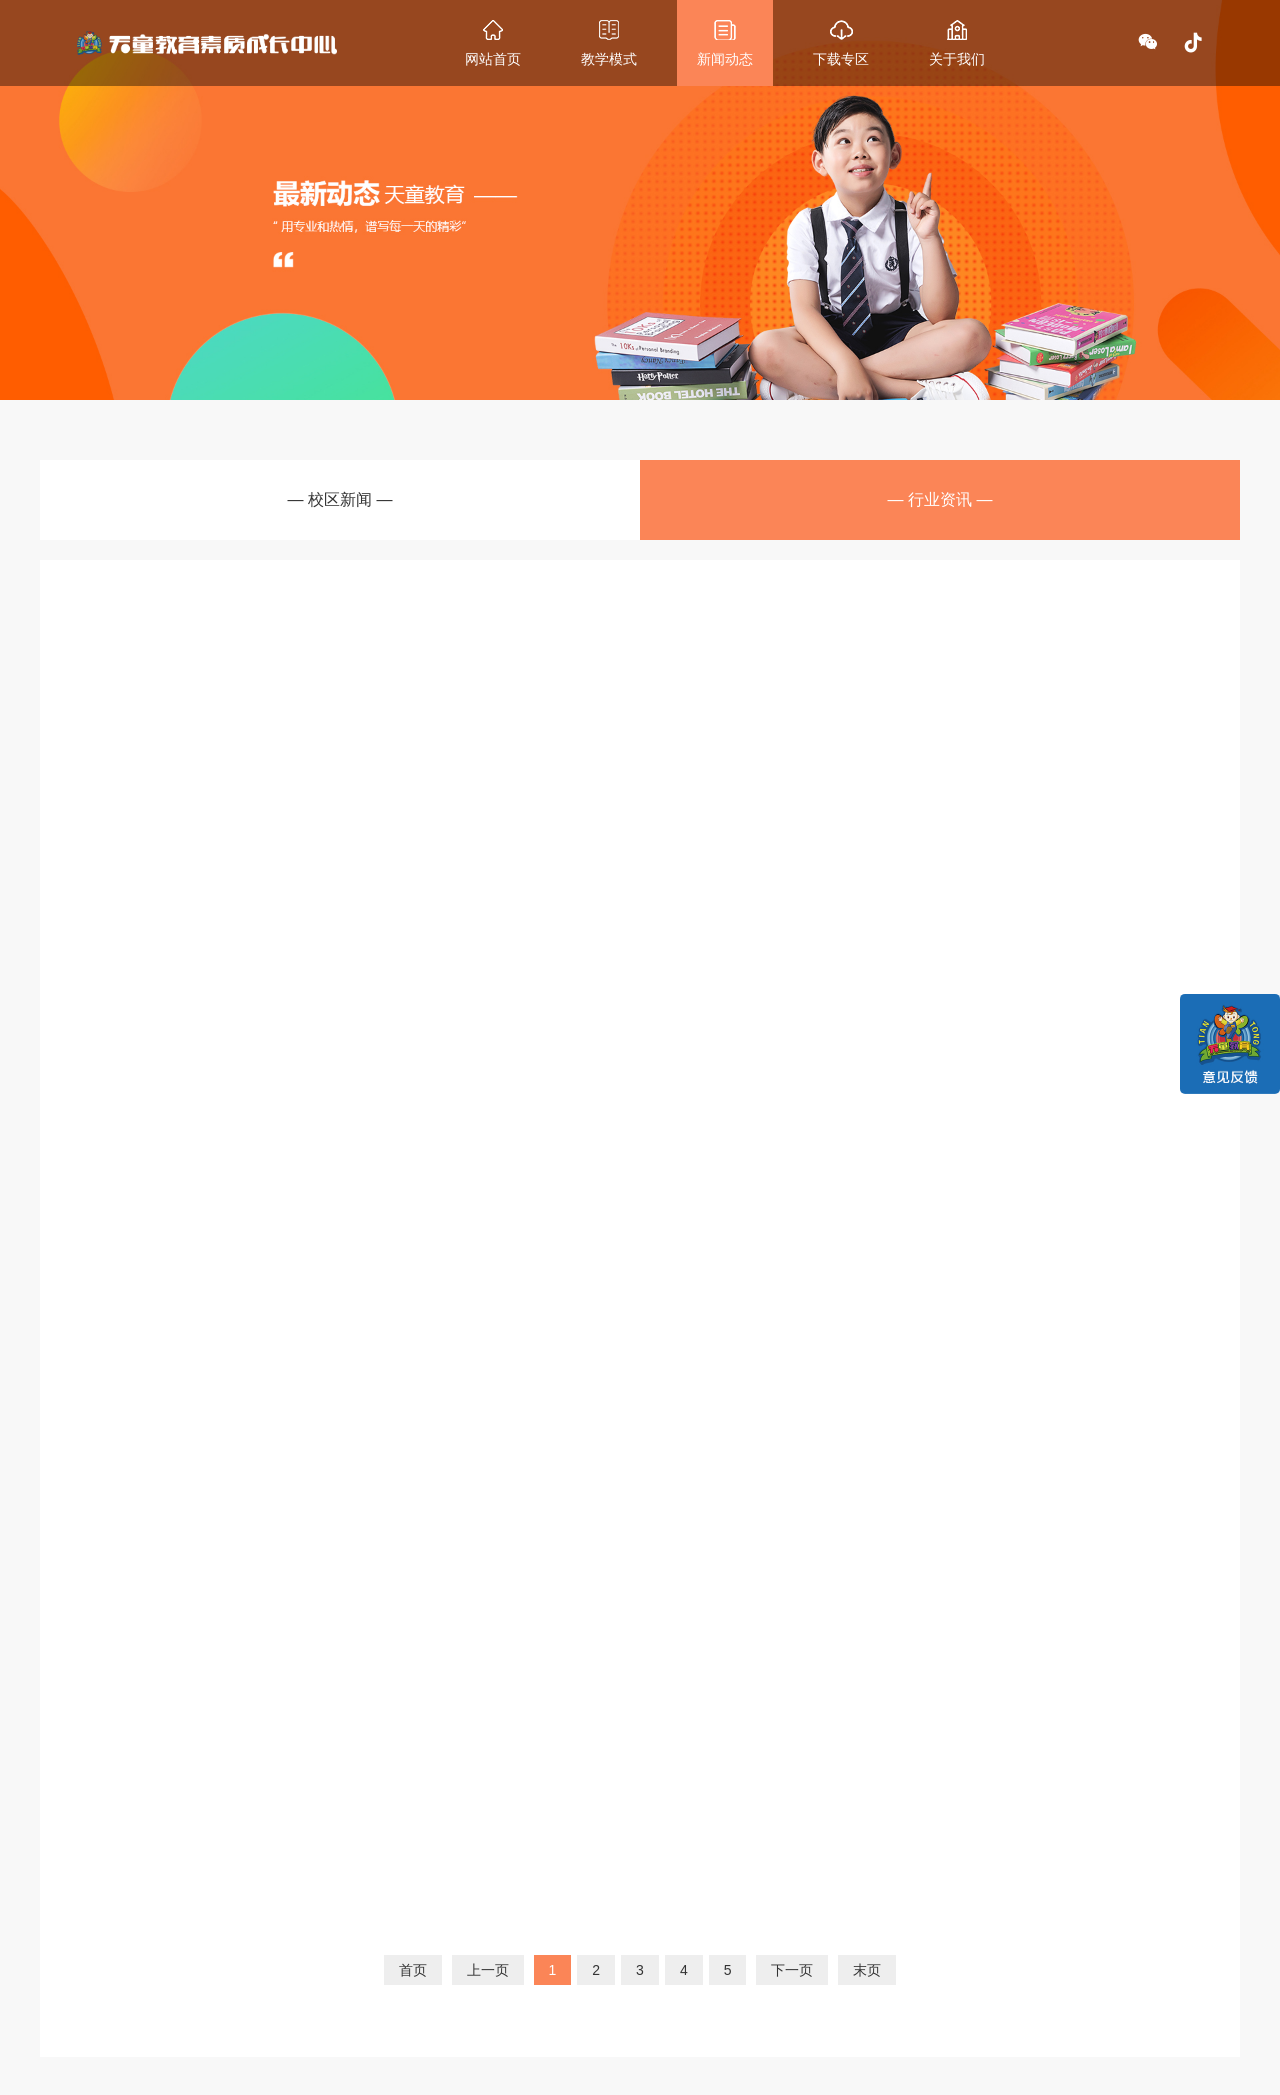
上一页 (488, 1637)
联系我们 (699, 1896)
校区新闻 (455, 1944)
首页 (413, 1637)
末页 (867, 1637)
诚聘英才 (575, 1965)
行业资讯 (455, 1965)
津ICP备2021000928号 (845, 2070)
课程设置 (336, 1944)
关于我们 (579, 1896)
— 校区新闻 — (340, 505)
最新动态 (459, 1896)
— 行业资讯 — (940, 505)
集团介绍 (575, 1944)
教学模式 (340, 1896)
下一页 (792, 1637)
